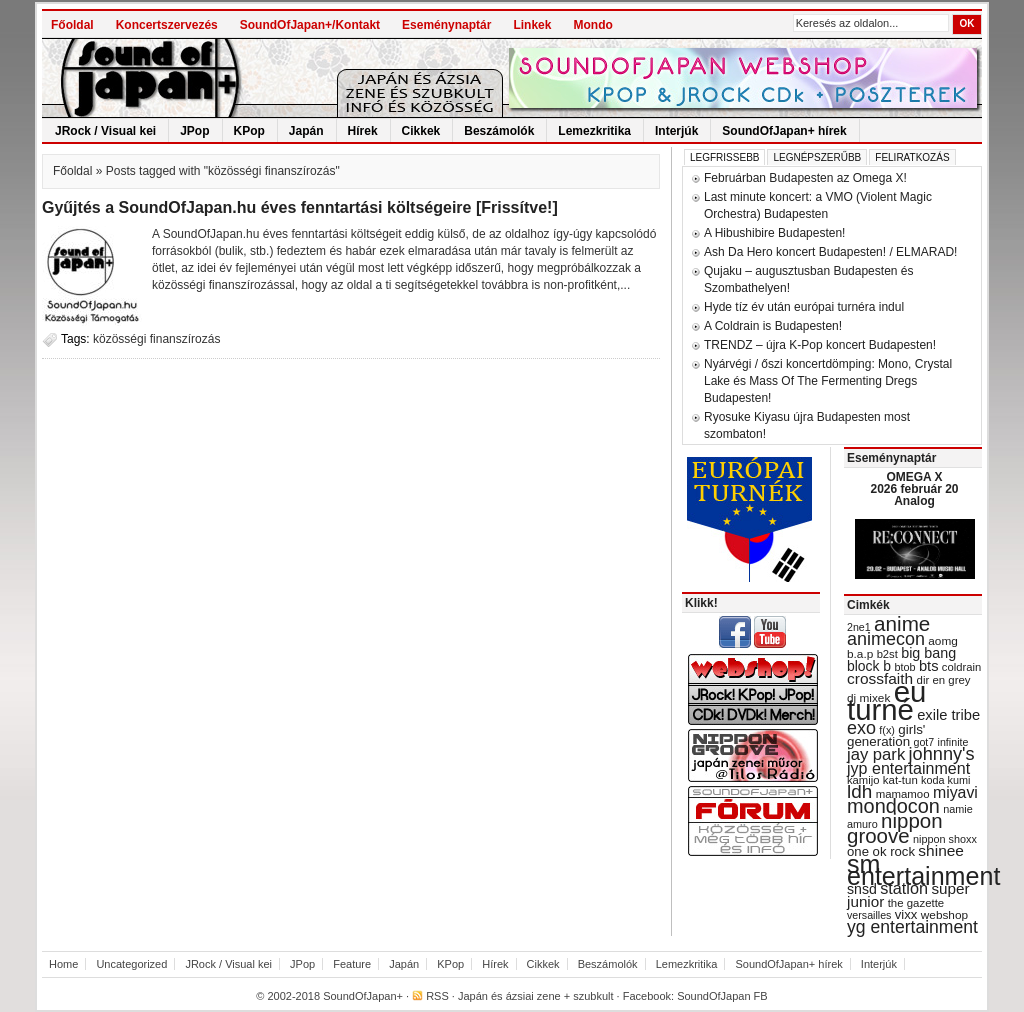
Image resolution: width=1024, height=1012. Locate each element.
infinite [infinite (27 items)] (953, 742)
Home (63, 964)
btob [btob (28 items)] (904, 667)
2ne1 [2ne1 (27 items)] (859, 627)
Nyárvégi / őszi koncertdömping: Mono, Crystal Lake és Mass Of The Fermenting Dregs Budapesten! (828, 381)
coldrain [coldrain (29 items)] (961, 667)
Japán (306, 131)
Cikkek (421, 131)
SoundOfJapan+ (363, 996)
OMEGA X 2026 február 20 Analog (914, 489)
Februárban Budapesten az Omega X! (805, 178)
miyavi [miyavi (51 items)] (955, 792)
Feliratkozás (912, 157)
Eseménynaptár (446, 25)
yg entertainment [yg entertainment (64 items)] (912, 927)
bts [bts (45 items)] (929, 666)
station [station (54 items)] (904, 888)
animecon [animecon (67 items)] (886, 639)
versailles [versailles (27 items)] (869, 915)
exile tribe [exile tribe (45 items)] (948, 715)
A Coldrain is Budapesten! (773, 326)
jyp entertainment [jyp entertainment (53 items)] (908, 768)
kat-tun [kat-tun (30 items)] (900, 780)
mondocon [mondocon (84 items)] (893, 806)
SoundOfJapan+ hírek (784, 131)
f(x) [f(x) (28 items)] (887, 730)
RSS (437, 996)
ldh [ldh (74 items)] (859, 791)
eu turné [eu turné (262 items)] (886, 700)
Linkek (532, 25)
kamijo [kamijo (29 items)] (863, 780)
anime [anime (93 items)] (902, 623)
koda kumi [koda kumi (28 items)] (945, 780)
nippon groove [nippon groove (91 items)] (895, 828)
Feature (352, 964)
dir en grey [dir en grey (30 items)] (944, 680)
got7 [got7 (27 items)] (923, 742)
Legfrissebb (724, 157)
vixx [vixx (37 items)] (906, 914)
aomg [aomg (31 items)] (943, 641)
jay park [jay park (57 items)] (876, 754)
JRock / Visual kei (105, 131)
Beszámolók (499, 131)
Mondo (592, 25)
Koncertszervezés (167, 25)
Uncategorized (131, 964)
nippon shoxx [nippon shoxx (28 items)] (945, 839)
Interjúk (676, 131)
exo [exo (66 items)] (861, 728)
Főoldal (72, 25)
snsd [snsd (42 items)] (862, 889)
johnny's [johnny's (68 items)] (942, 754)
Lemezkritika (594, 131)
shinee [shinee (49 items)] (941, 850)
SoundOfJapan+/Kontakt (310, 25)
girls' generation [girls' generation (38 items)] (886, 735)
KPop (249, 131)
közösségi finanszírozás (156, 339)
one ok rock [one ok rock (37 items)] (881, 851)
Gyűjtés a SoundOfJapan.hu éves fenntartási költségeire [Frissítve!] (300, 207)
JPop (194, 131)
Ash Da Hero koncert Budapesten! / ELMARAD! (830, 252)
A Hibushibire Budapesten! (774, 233)
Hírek (363, 131)
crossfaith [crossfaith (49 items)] (880, 678)
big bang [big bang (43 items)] (928, 653)
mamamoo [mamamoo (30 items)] (903, 794)
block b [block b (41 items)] (869, 666)
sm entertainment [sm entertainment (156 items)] (923, 870)
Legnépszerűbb (817, 157)
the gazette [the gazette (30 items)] (916, 903)
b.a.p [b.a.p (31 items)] (860, 654)
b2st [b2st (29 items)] (887, 654)
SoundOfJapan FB (722, 996)
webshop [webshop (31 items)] (944, 915)
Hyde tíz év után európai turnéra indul (804, 307)
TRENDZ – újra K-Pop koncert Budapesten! (820, 345)
